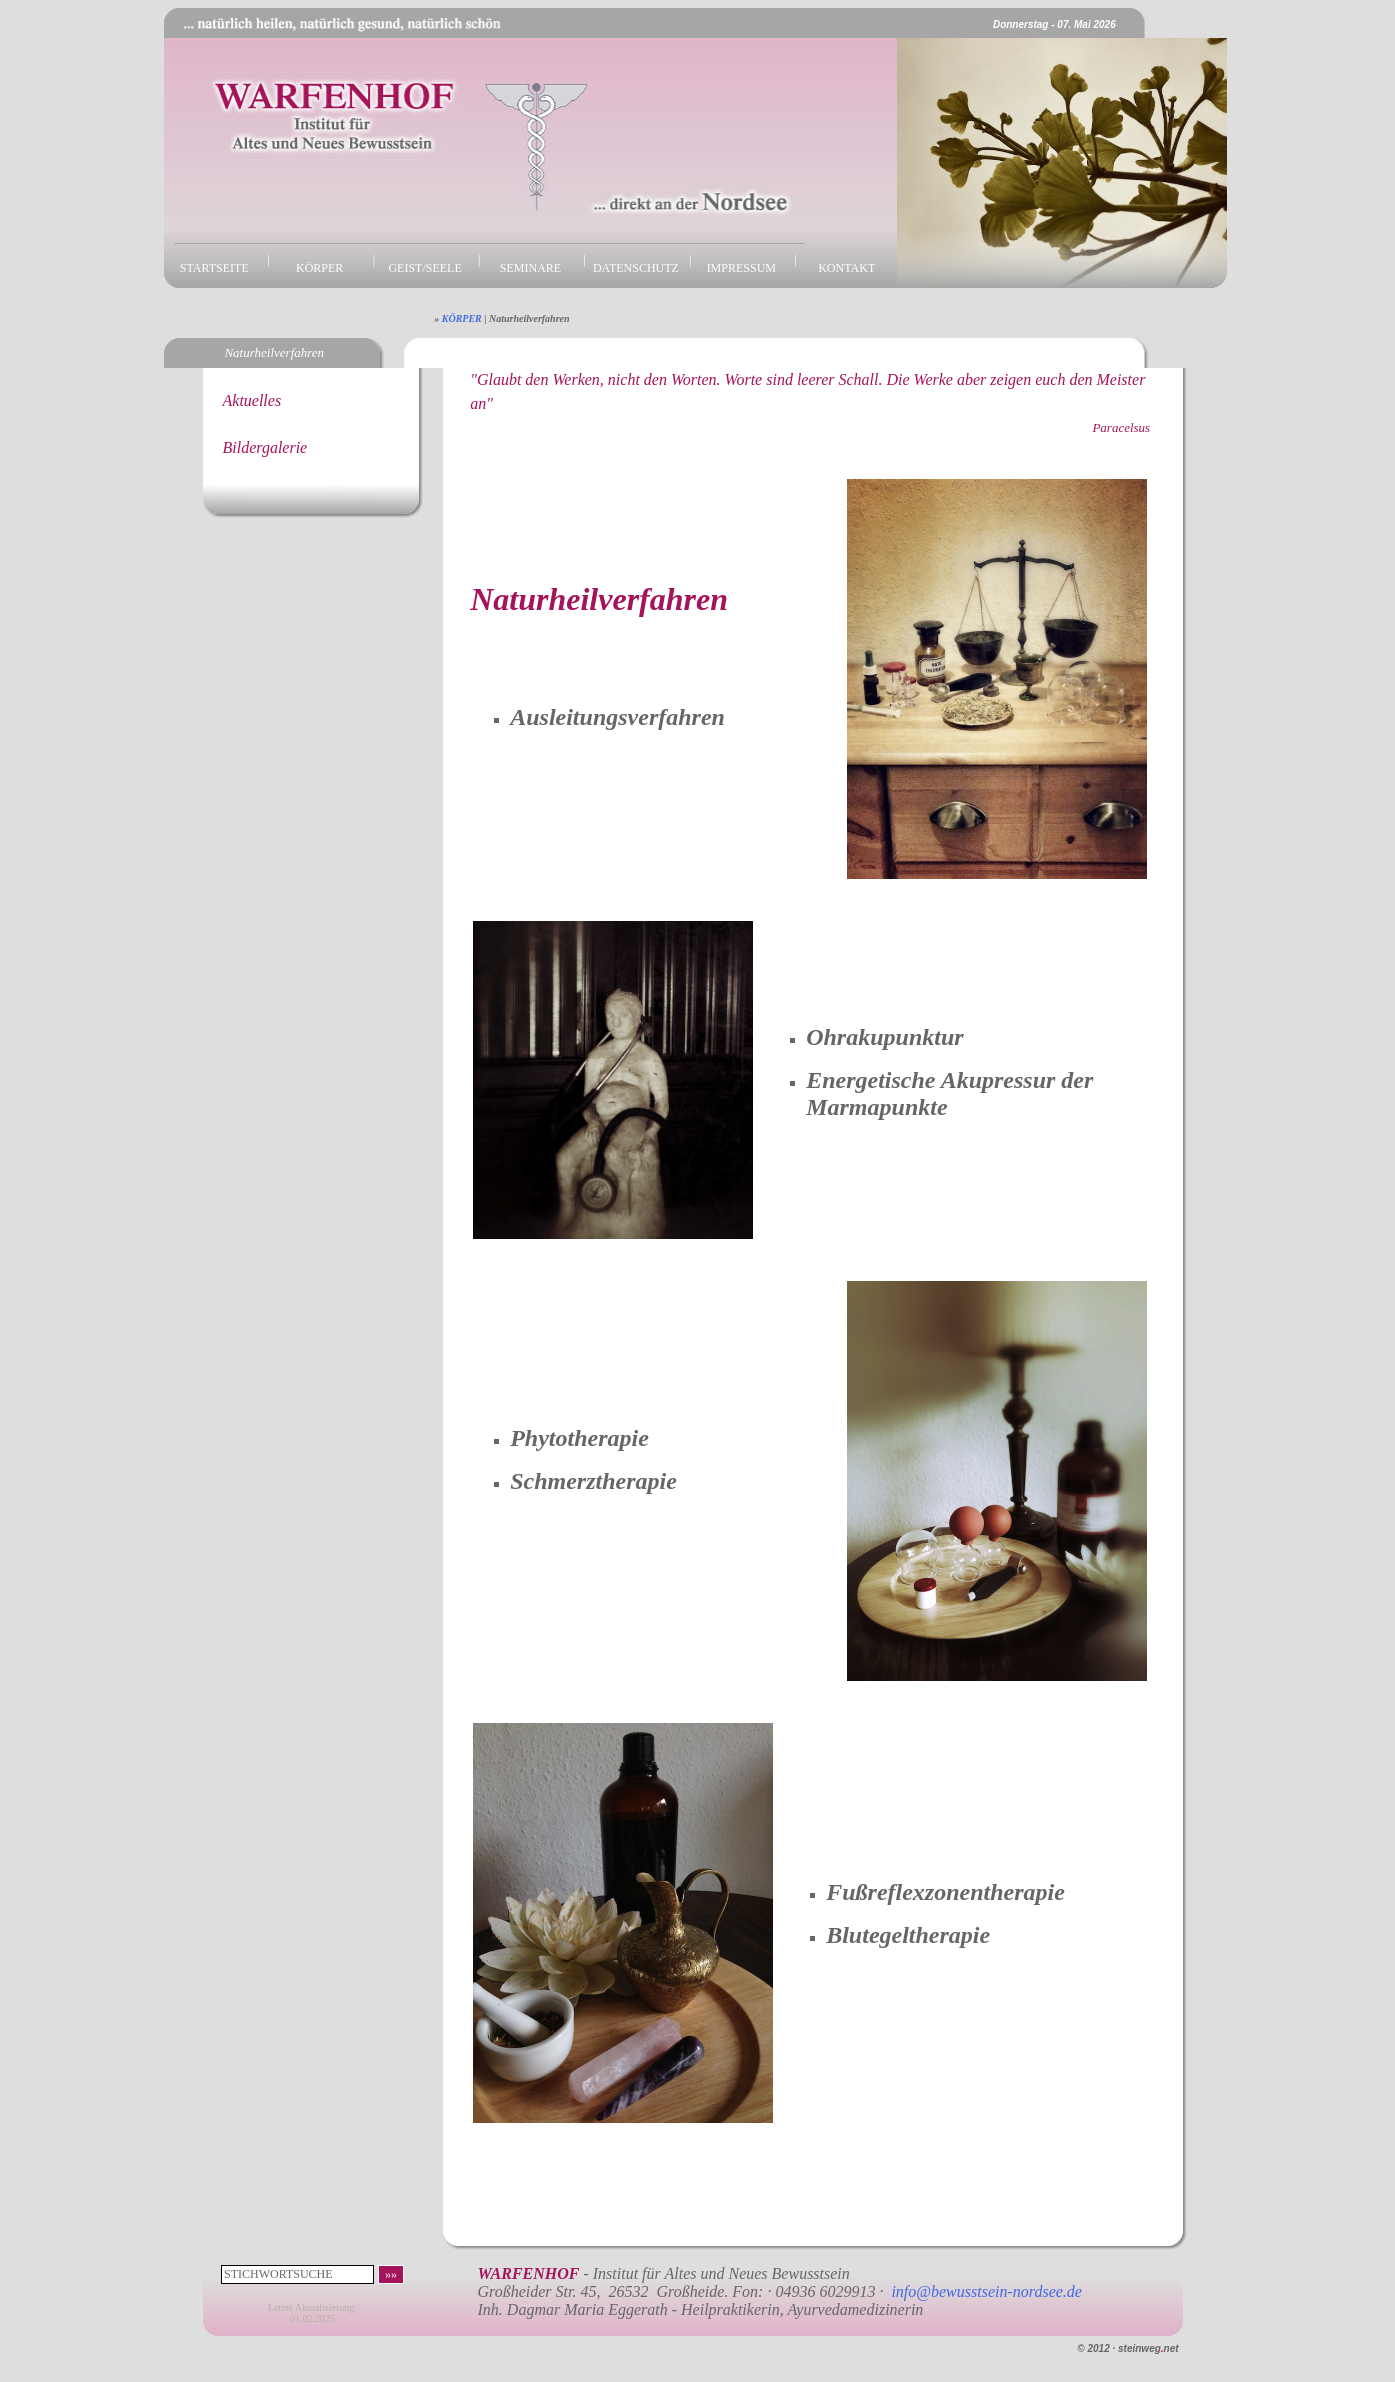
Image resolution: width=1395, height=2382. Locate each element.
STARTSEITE (214, 268)
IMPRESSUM (741, 268)
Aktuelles (252, 400)
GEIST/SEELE (424, 268)
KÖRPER (319, 268)
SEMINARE (530, 268)
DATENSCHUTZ (636, 268)
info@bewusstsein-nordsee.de (986, 2291)
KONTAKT (846, 268)
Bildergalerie (265, 447)
